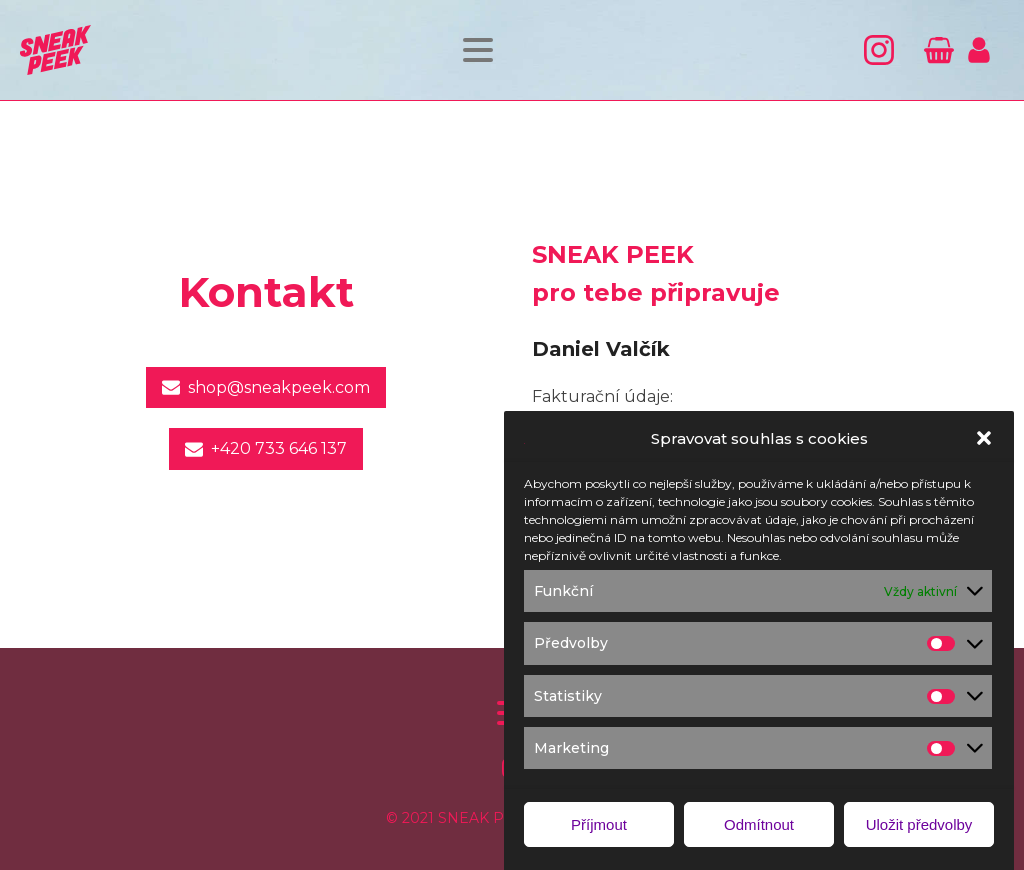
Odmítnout (759, 834)
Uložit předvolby (919, 834)
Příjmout (599, 834)
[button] (984, 449)
